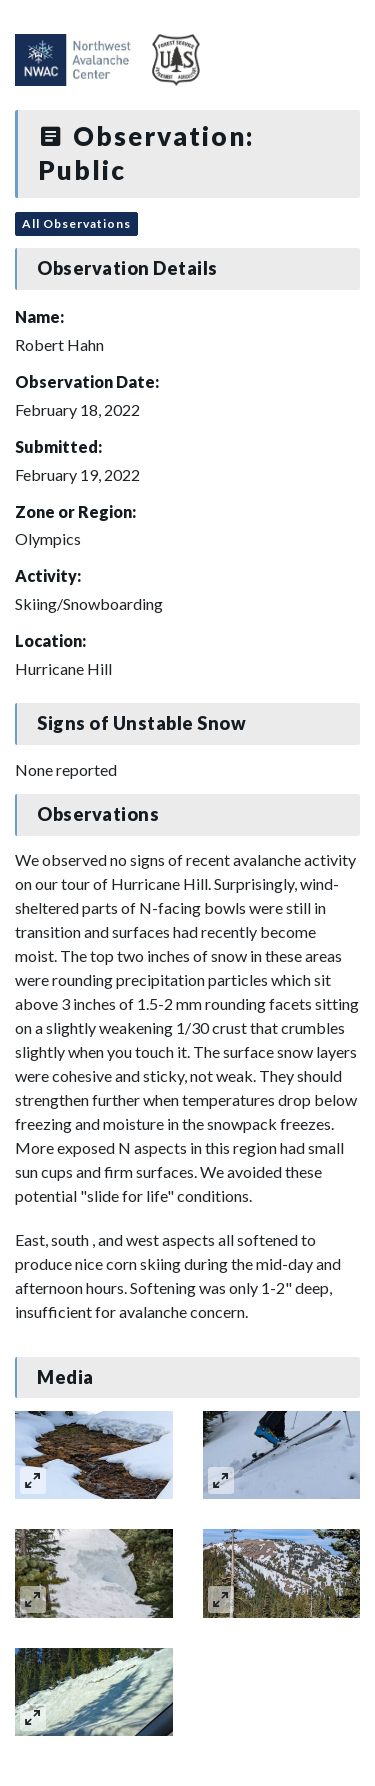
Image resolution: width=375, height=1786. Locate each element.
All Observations (76, 223)
